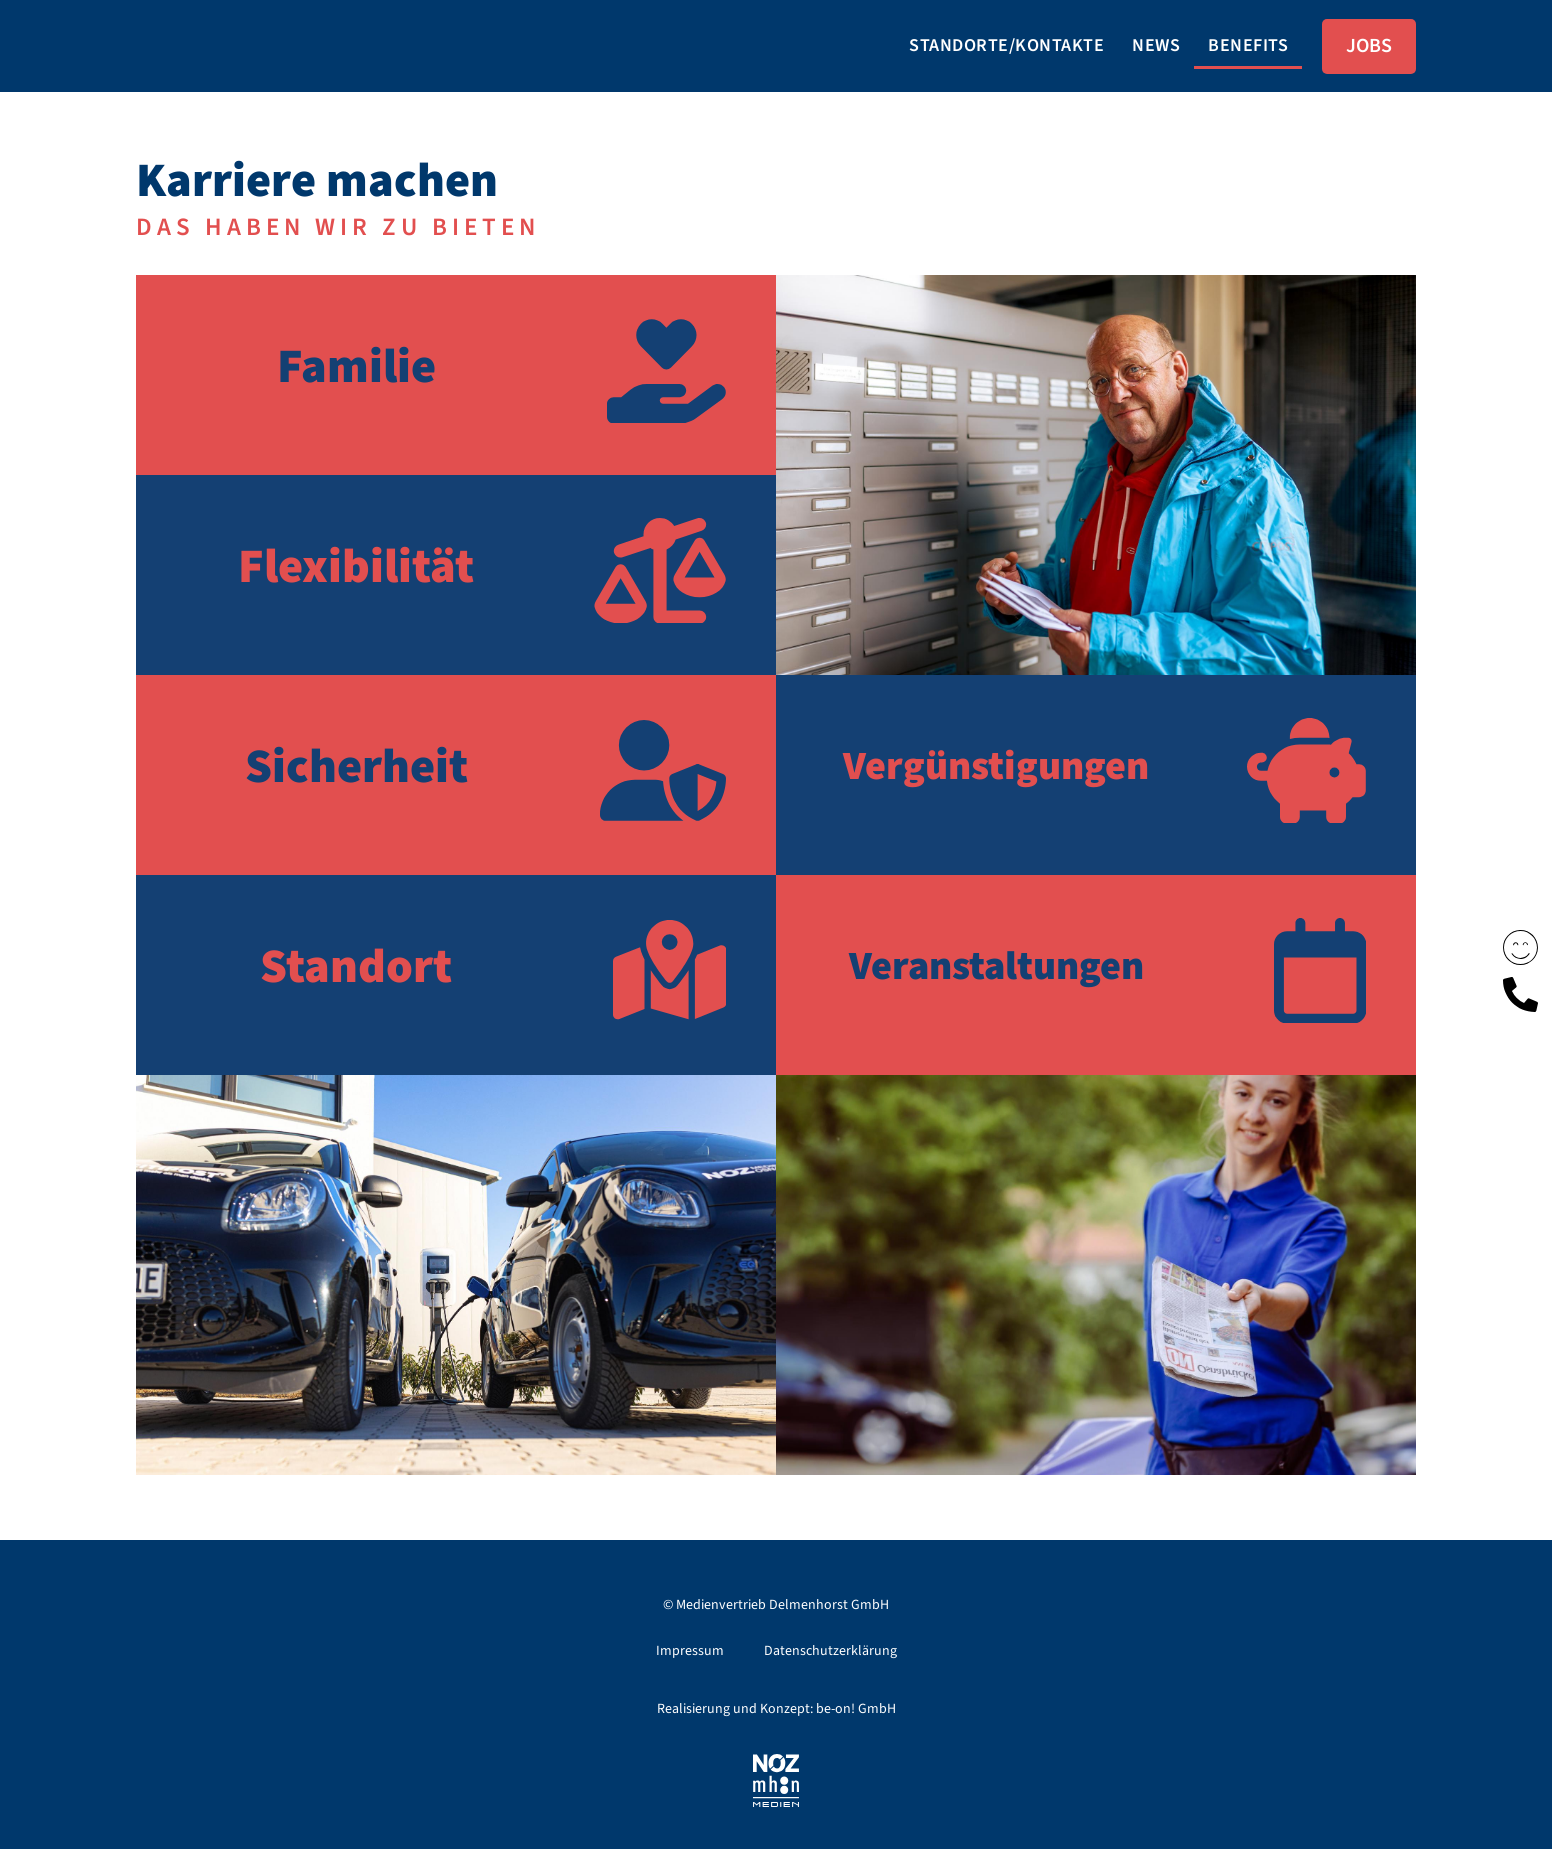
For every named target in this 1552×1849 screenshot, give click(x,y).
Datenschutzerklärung (830, 1651)
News (1156, 45)
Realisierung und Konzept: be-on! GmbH (776, 1709)
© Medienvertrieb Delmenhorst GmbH (776, 1605)
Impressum (690, 1651)
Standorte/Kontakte (1006, 45)
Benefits (1248, 45)
